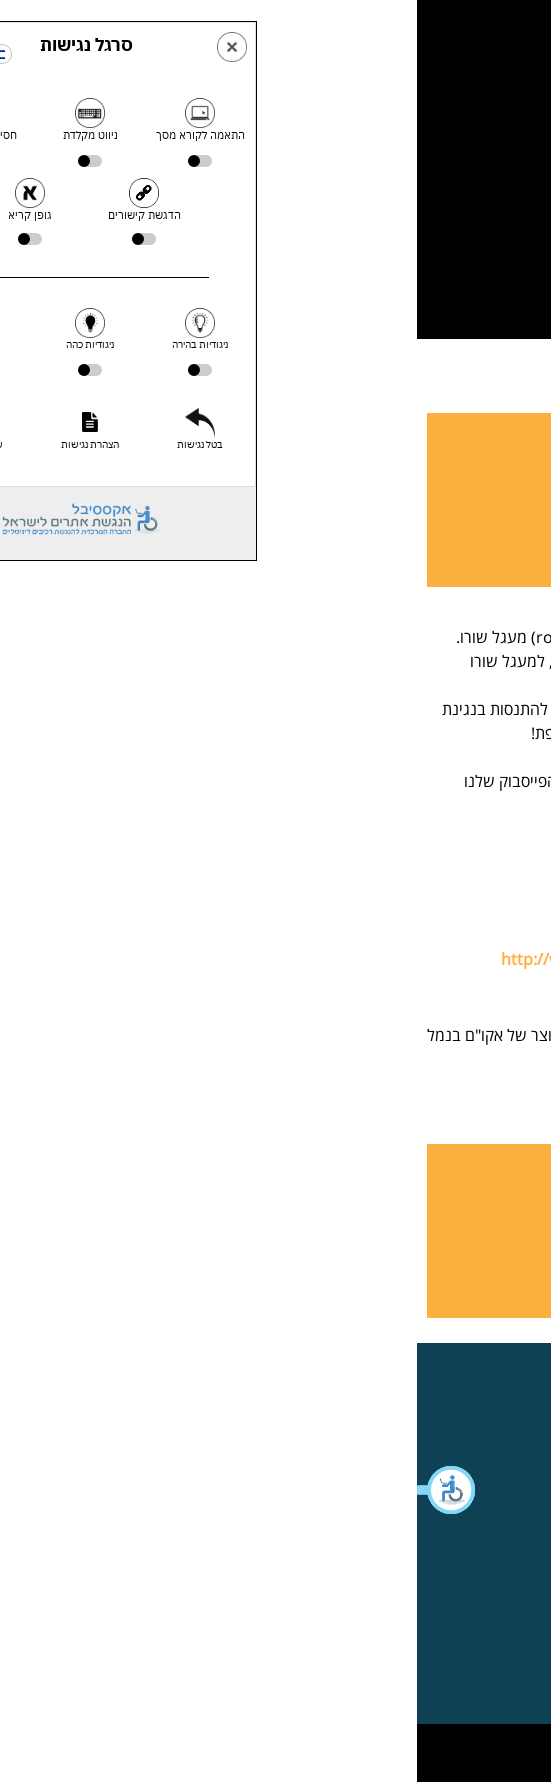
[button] (30, 1490)
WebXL (236, 1746)
